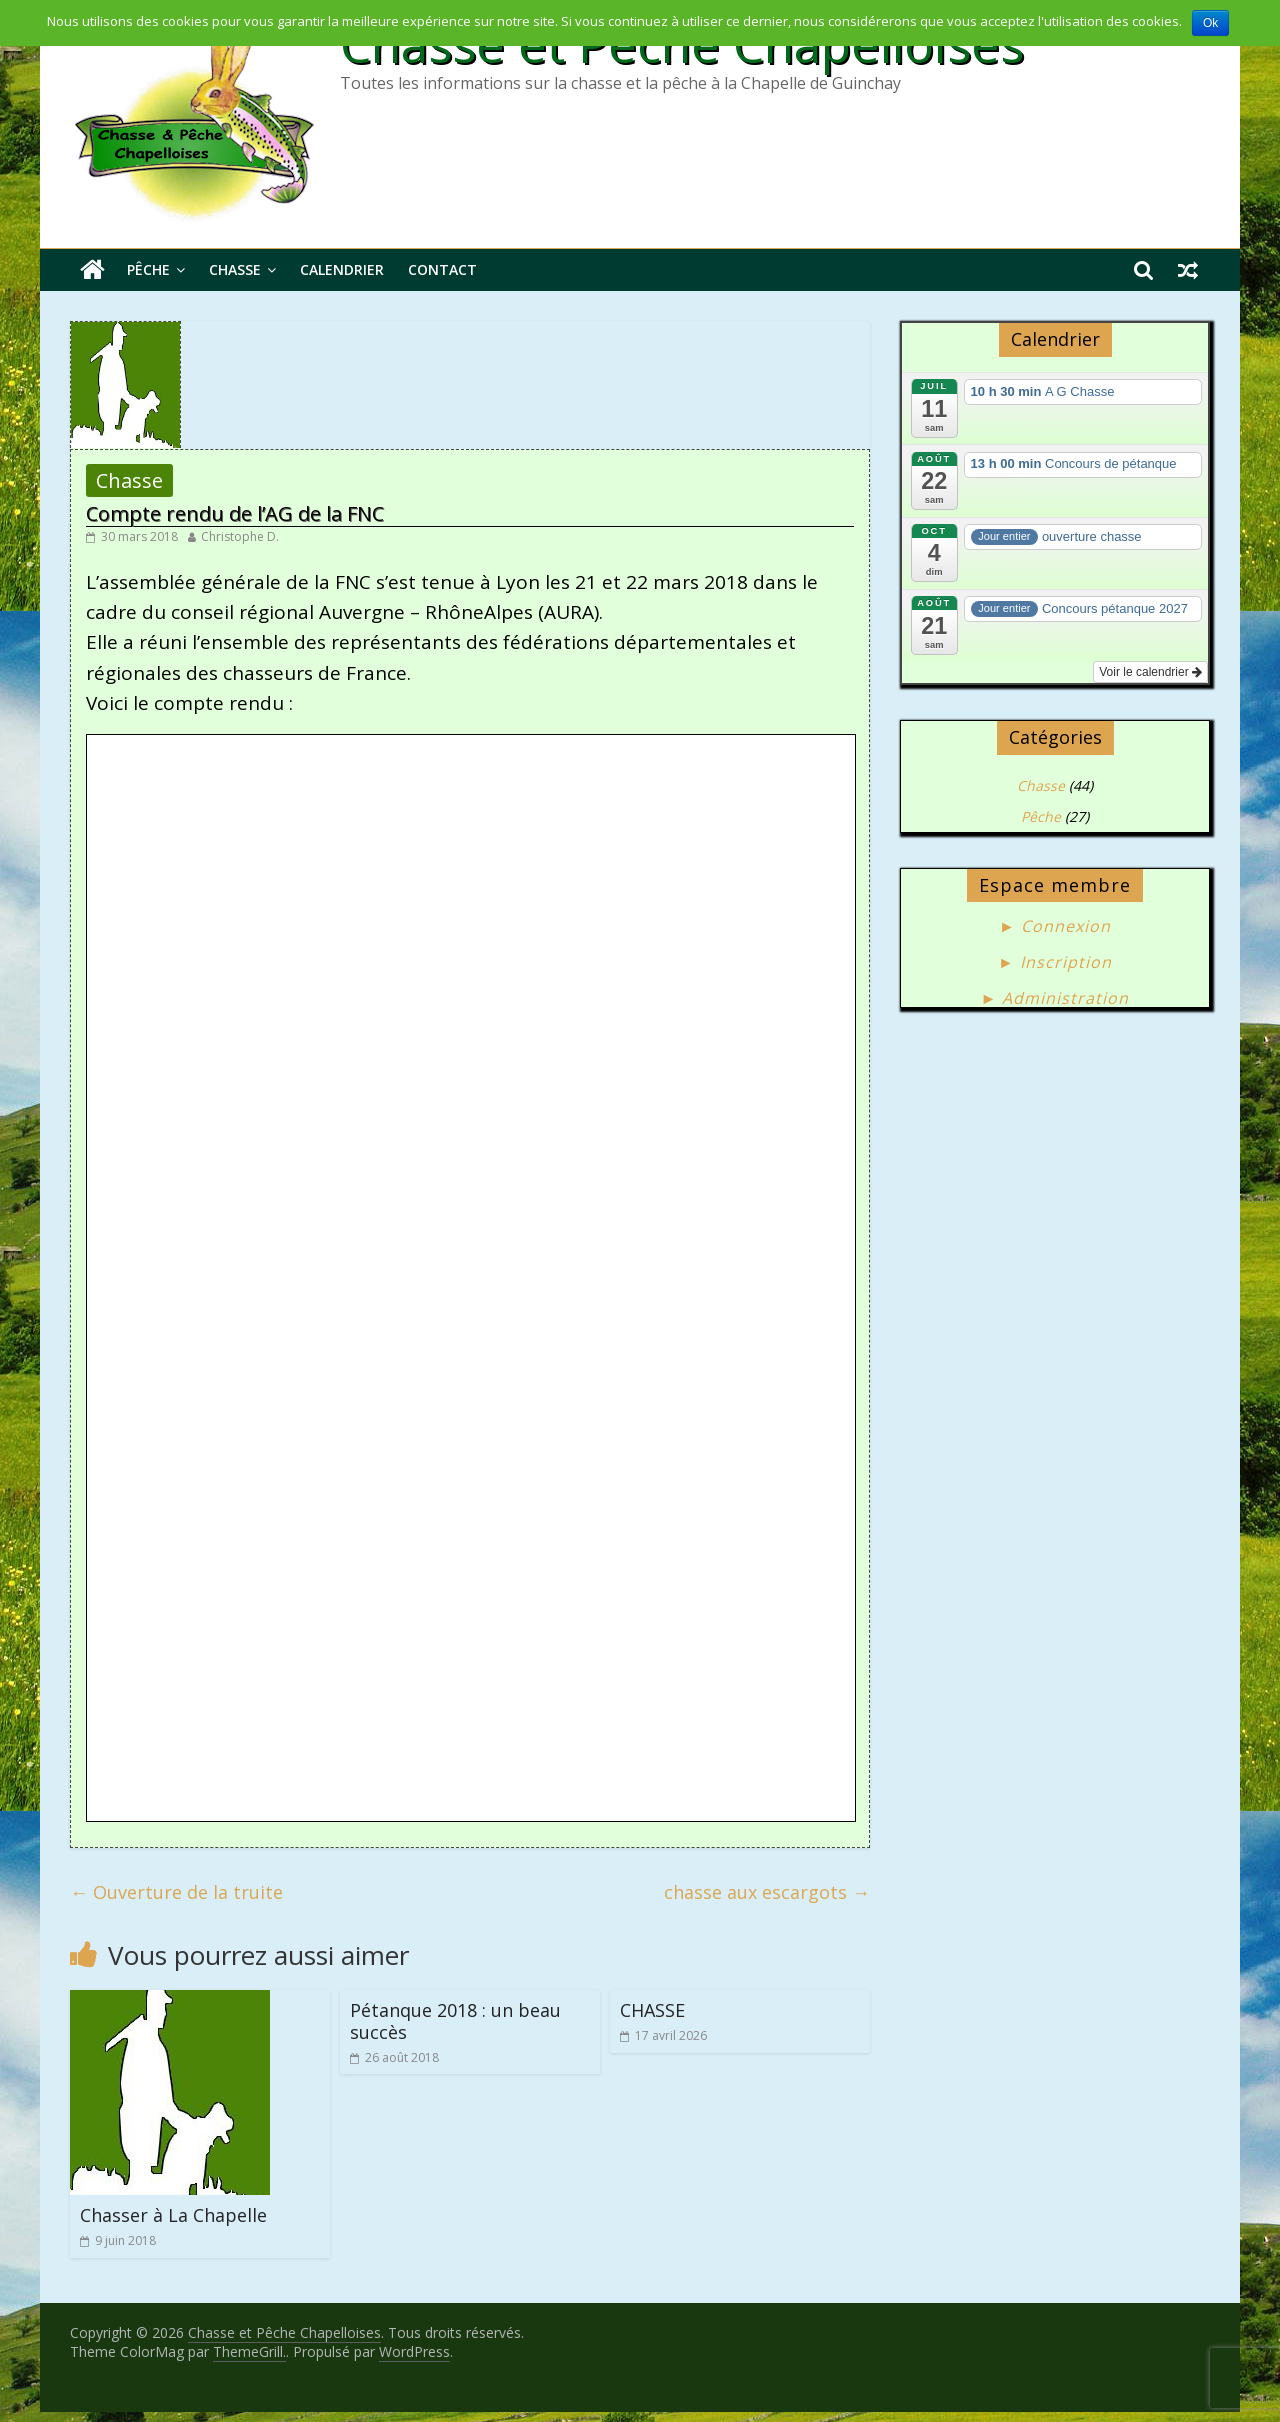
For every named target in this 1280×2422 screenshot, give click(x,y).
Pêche (148, 269)
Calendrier (342, 269)
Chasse (235, 269)
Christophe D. (240, 536)
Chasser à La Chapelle (173, 2215)
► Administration (1055, 998)
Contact (442, 269)
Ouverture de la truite (176, 1892)
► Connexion (1055, 926)
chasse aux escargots (767, 1892)
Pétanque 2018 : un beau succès (455, 2021)
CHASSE (652, 2010)
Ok (1210, 23)
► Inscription (1055, 962)
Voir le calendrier (1150, 672)
